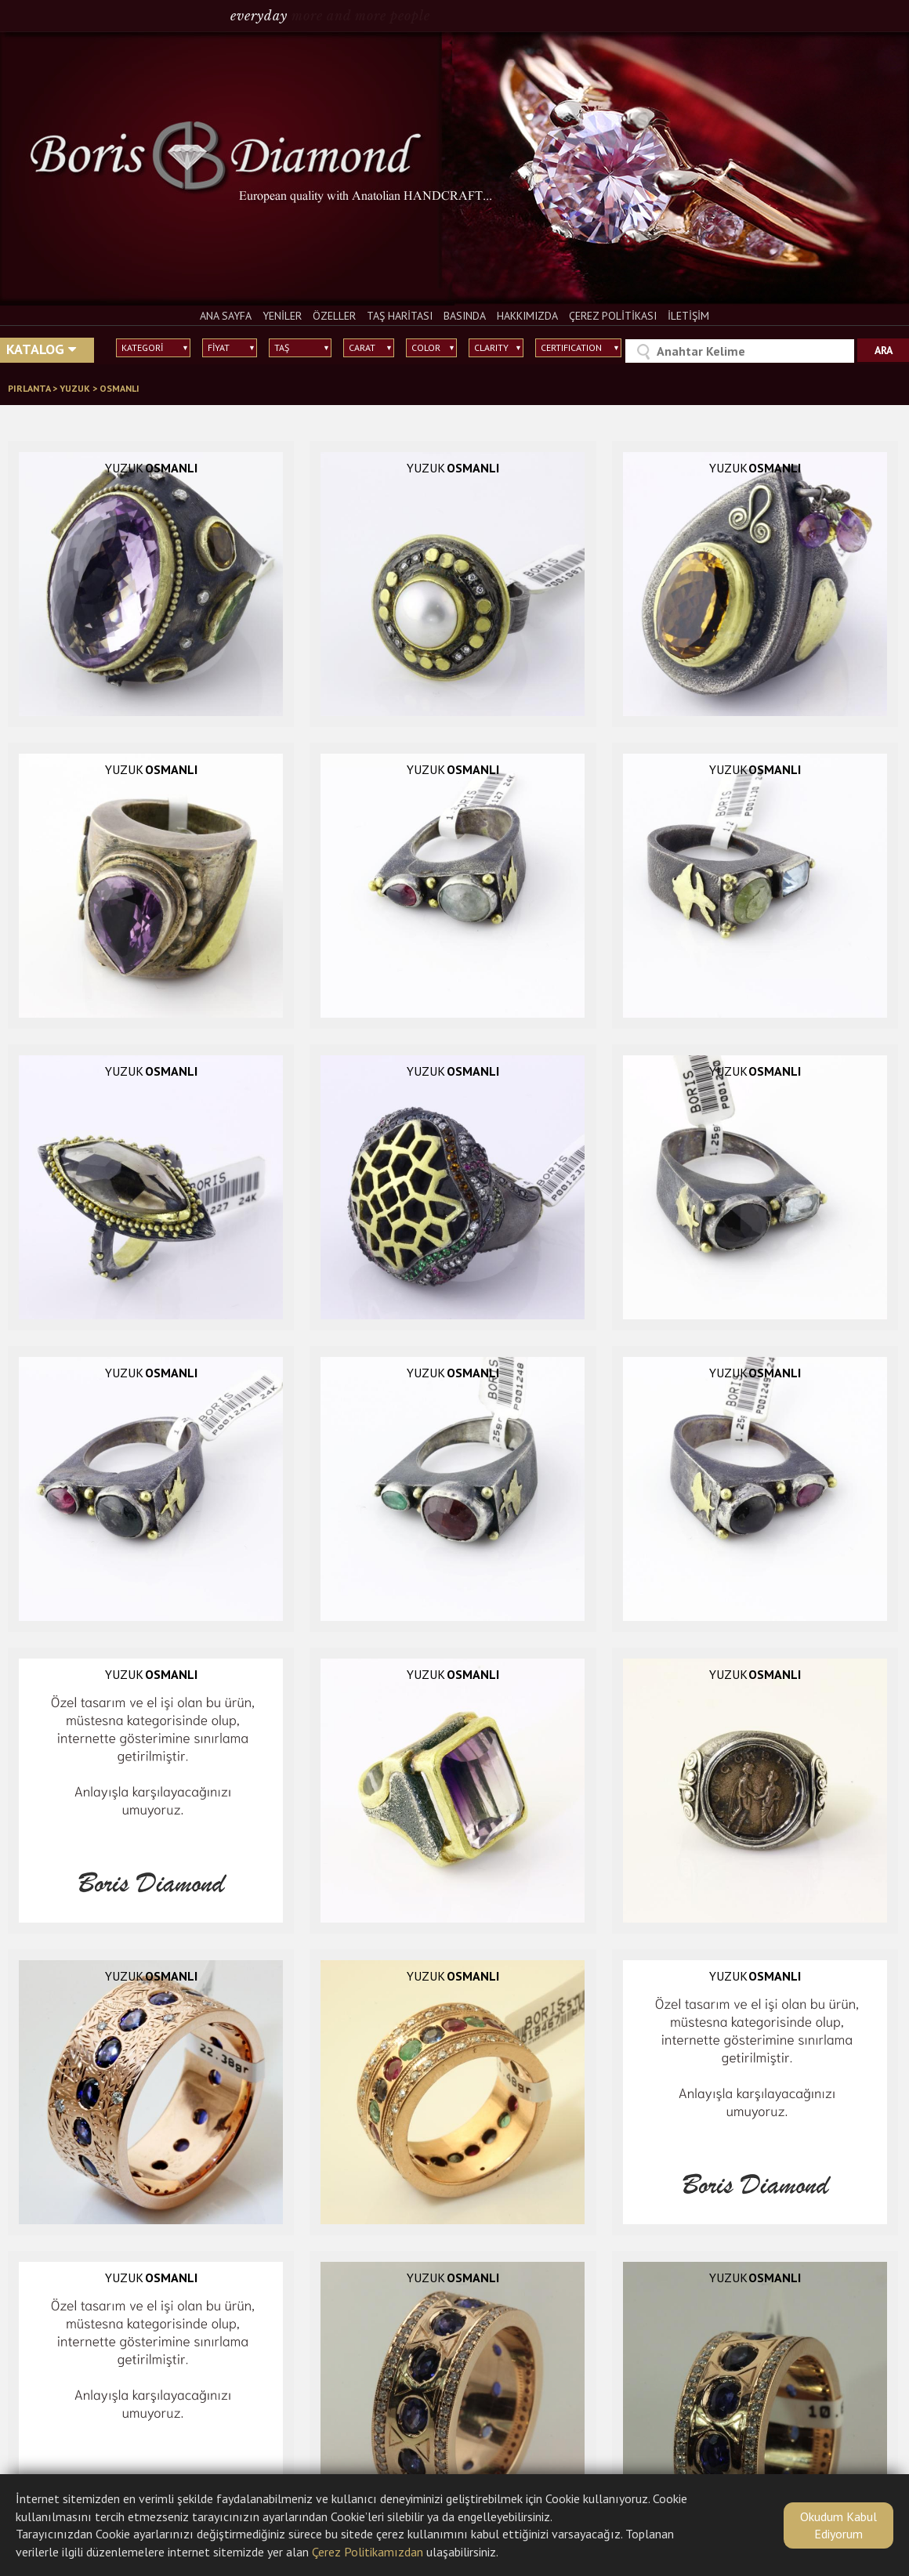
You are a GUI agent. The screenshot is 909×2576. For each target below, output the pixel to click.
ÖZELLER (334, 316)
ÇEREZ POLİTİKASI (613, 316)
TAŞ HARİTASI (400, 316)
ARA (883, 350)
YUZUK (76, 388)
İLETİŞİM (688, 316)
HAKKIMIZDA (527, 316)
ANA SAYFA (226, 316)
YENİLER (282, 316)
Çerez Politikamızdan (367, 2552)
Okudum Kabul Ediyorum (838, 2525)
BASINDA (465, 316)
